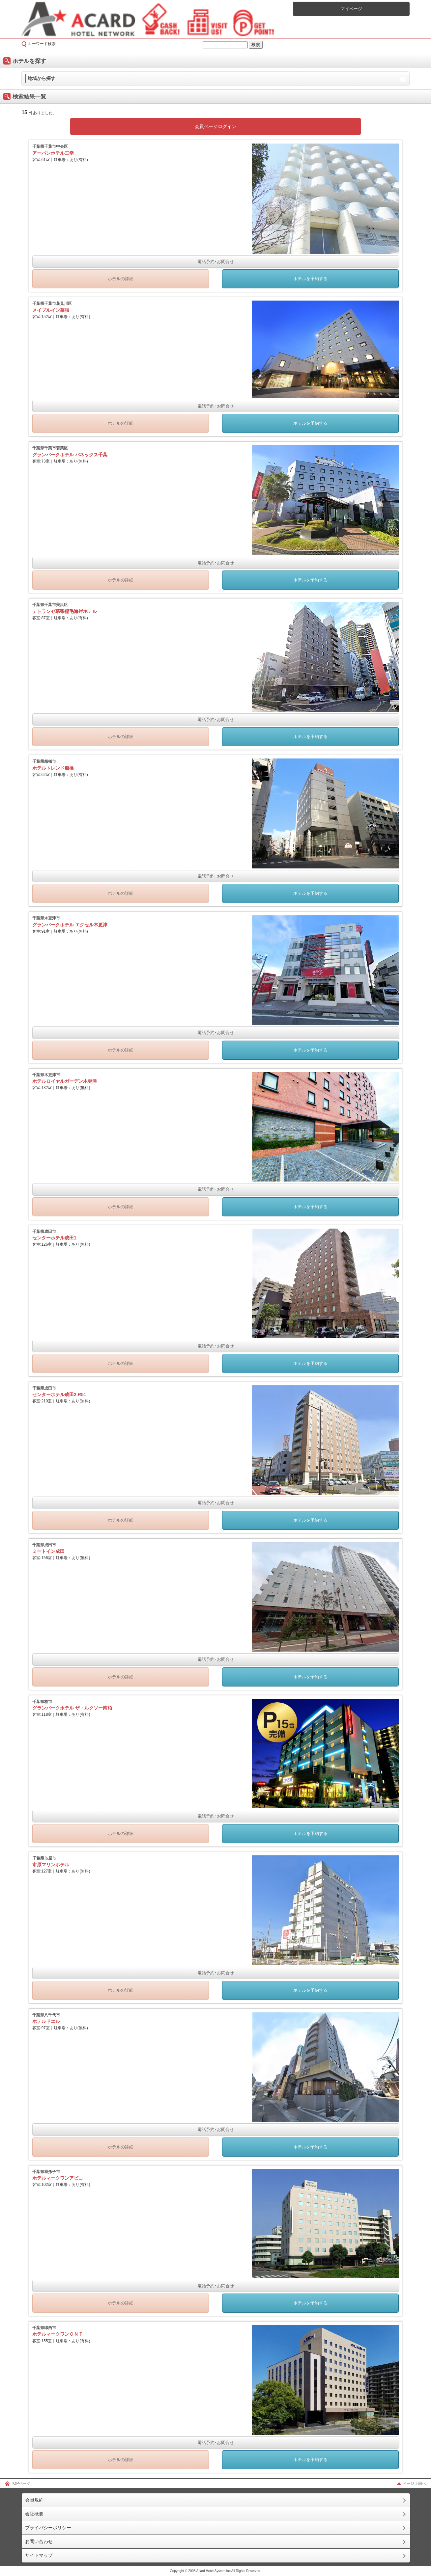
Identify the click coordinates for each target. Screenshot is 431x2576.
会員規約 (34, 2500)
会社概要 (34, 2513)
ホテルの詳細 (120, 278)
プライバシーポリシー (48, 2527)
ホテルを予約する (310, 278)
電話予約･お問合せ (215, 261)
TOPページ (21, 2483)
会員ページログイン (215, 126)
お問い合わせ (39, 2541)
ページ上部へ (414, 2483)
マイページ (351, 8)
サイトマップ (39, 2555)
